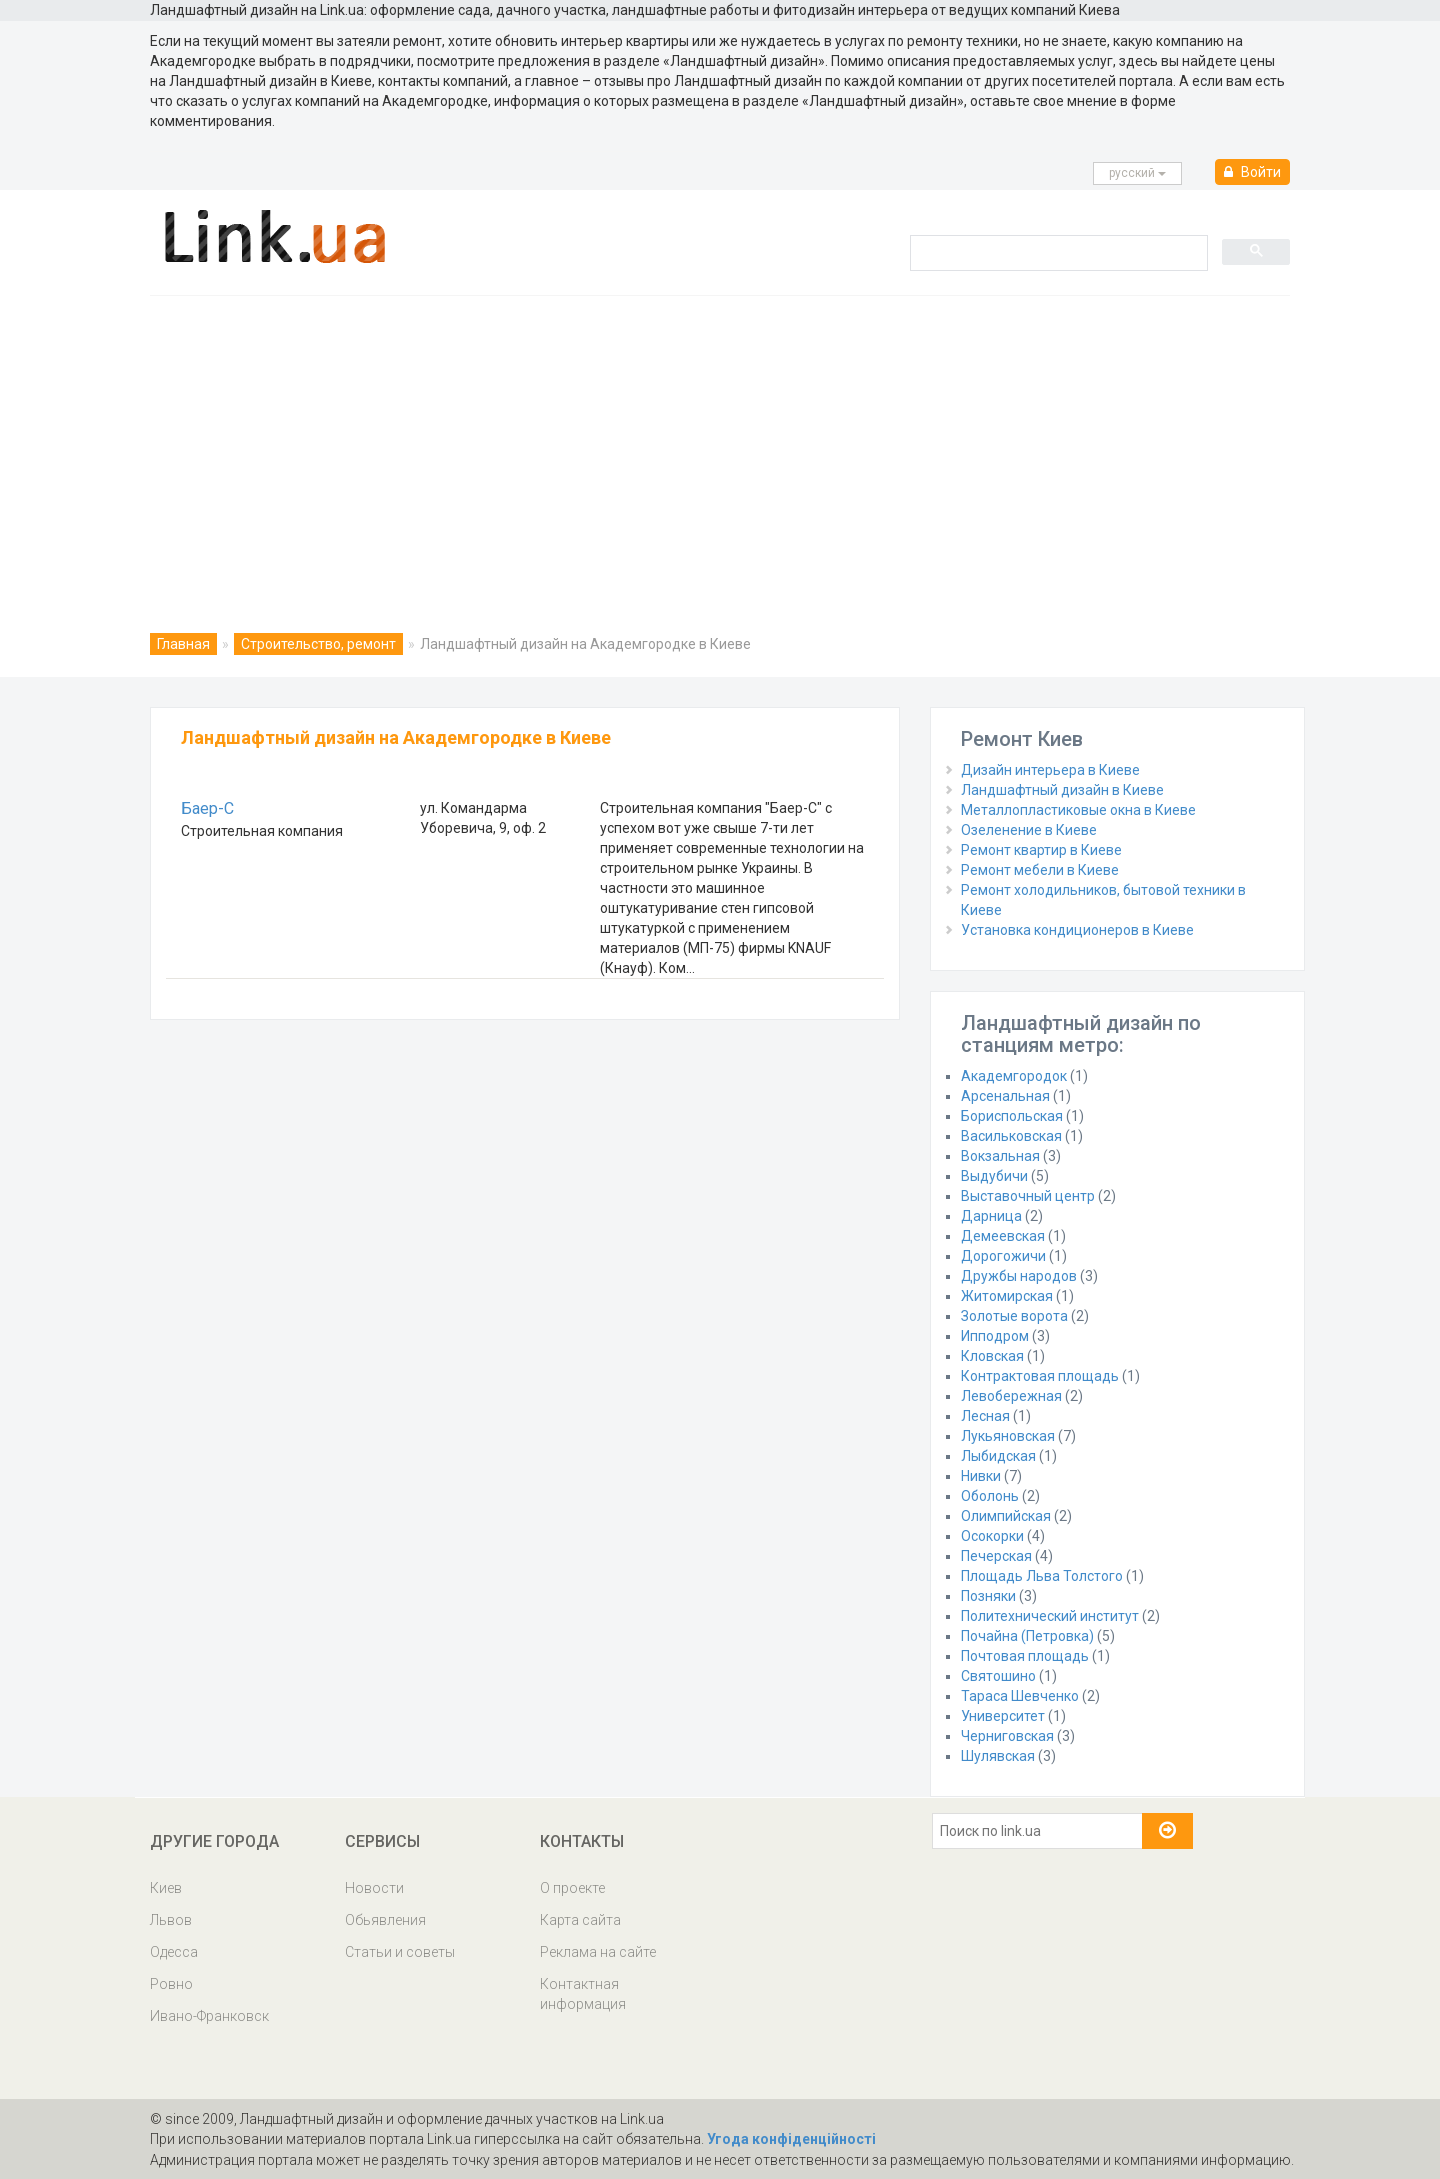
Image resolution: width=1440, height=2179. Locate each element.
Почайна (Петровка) (1027, 1636)
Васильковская (1011, 1136)
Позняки (988, 1596)
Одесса (174, 1952)
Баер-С (207, 808)
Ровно (171, 1984)
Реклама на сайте (598, 1952)
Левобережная (1011, 1396)
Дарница (991, 1216)
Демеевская (1003, 1236)
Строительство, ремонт (318, 644)
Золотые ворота (1014, 1316)
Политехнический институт (1050, 1616)
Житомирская (1007, 1296)
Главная (183, 644)
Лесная (985, 1416)
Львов (171, 1920)
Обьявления (385, 1920)
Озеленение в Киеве (1029, 830)
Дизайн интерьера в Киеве (1050, 770)
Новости (374, 1888)
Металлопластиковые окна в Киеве (1078, 810)
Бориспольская (1012, 1116)
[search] (1057, 252)
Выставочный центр (1028, 1196)
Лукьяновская (1008, 1436)
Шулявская (998, 1756)
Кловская (992, 1356)
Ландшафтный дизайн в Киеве (1062, 790)
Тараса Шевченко (1020, 1696)
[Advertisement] (720, 446)
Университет (1003, 1716)
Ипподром (995, 1336)
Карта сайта (580, 1920)
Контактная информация (583, 1994)
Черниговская (1007, 1736)
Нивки (981, 1476)
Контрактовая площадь (1040, 1376)
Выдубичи (994, 1176)
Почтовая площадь (1025, 1656)
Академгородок (1014, 1076)
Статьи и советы (400, 1952)
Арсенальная (1005, 1096)
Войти (1252, 172)
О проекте (572, 1888)
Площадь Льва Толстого (1042, 1576)
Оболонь (990, 1496)
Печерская (996, 1556)
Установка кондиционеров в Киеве (1077, 930)
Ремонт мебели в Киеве (1040, 870)
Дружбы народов (1019, 1276)
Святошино (998, 1676)
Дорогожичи (1003, 1256)
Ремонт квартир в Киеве (1041, 850)
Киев (166, 1888)
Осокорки (992, 1536)
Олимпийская (1006, 1516)
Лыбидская (998, 1456)
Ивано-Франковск (209, 2016)
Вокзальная (1000, 1156)
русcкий (1137, 173)
